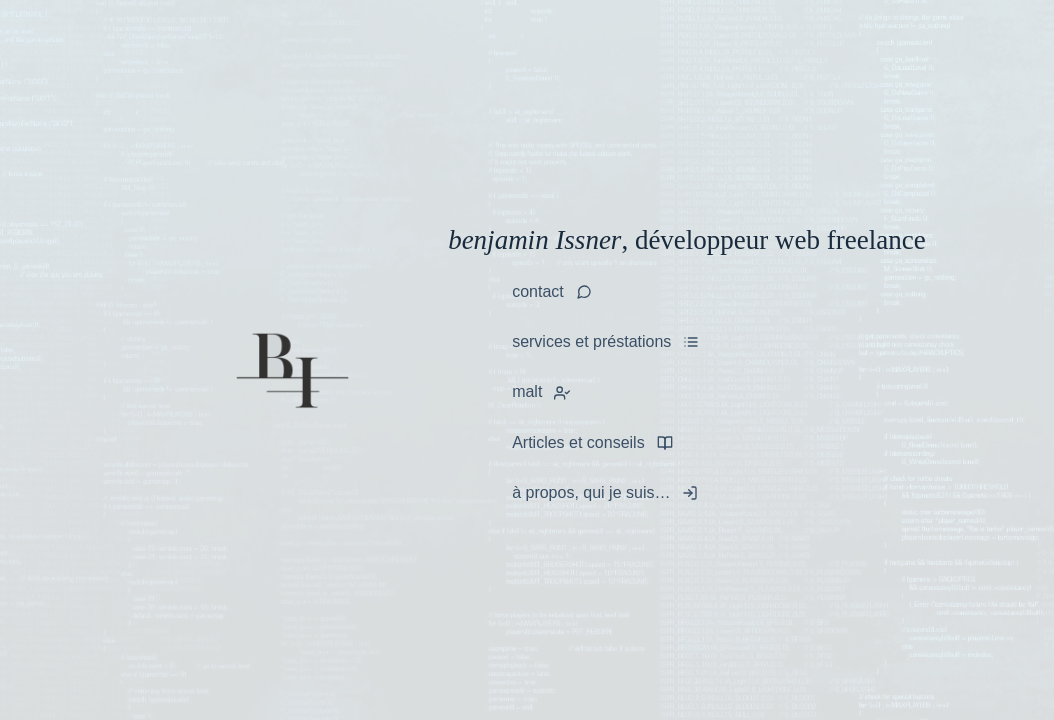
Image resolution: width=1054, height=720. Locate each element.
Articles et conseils (578, 442)
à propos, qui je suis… (591, 492)
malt (527, 391)
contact (538, 291)
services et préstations (591, 341)
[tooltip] (558, 393)
